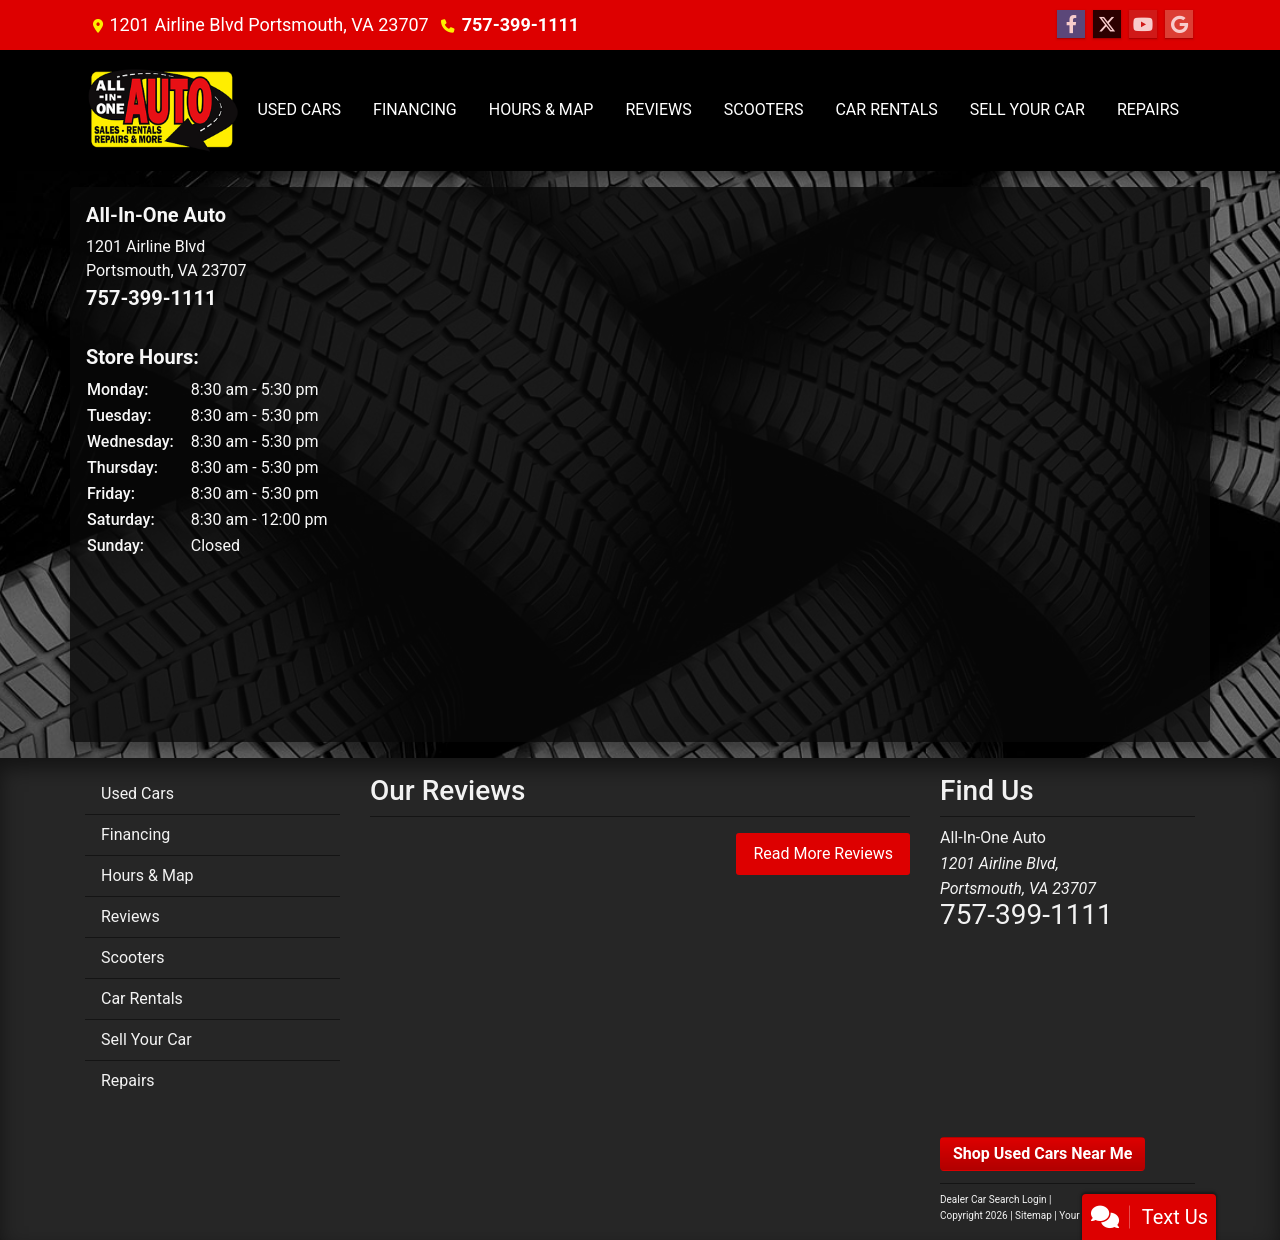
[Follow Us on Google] (1179, 25)
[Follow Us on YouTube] (1143, 25)
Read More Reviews (823, 853)
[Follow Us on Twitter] (1107, 25)
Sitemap (1033, 1215)
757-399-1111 (520, 24)
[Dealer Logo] (163, 110)
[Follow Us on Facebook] (1071, 25)
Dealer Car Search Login (993, 1199)
